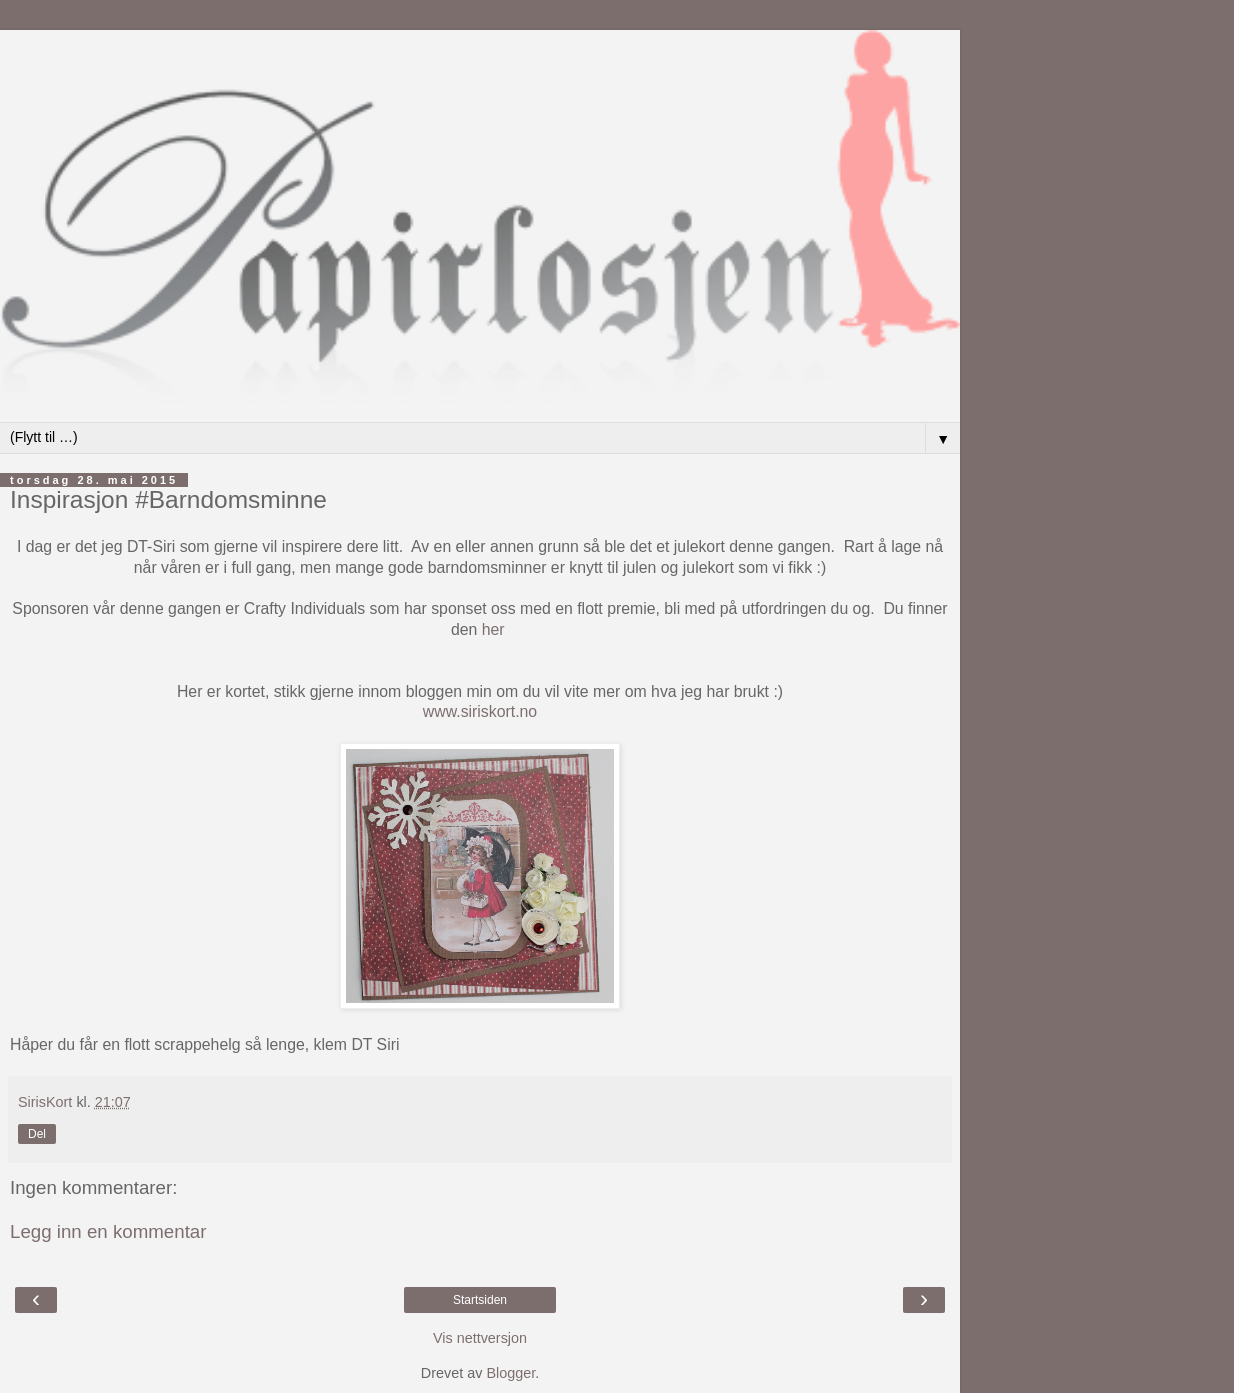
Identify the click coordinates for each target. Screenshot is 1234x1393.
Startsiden (480, 1300)
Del (37, 1134)
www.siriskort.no (480, 711)
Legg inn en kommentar (108, 1231)
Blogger (510, 1373)
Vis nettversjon (480, 1338)
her (495, 629)
